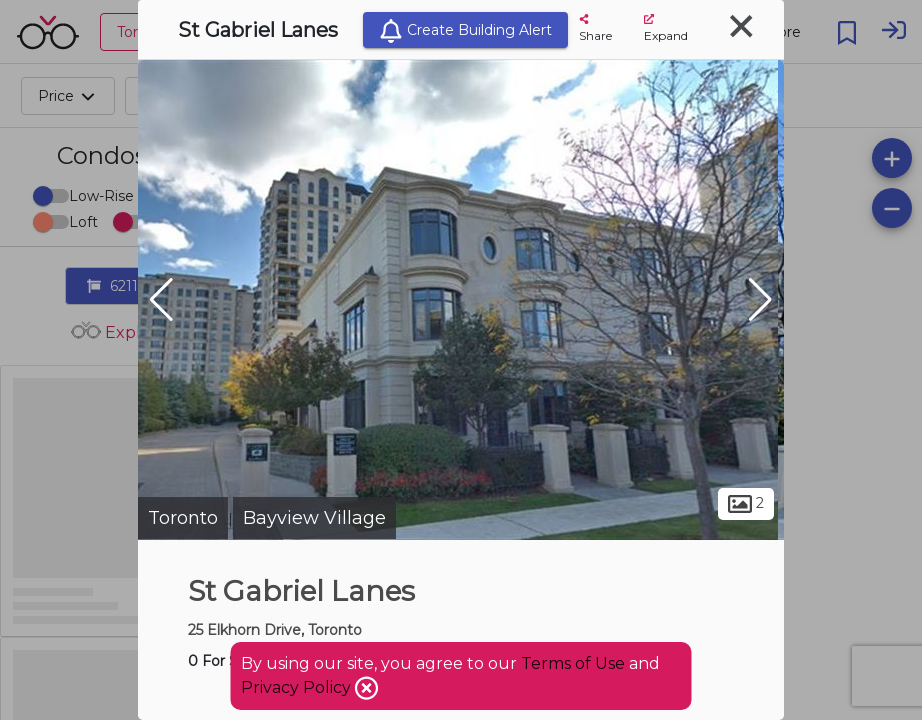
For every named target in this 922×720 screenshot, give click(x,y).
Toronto (183, 518)
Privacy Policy (298, 687)
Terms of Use (573, 663)
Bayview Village (314, 518)
